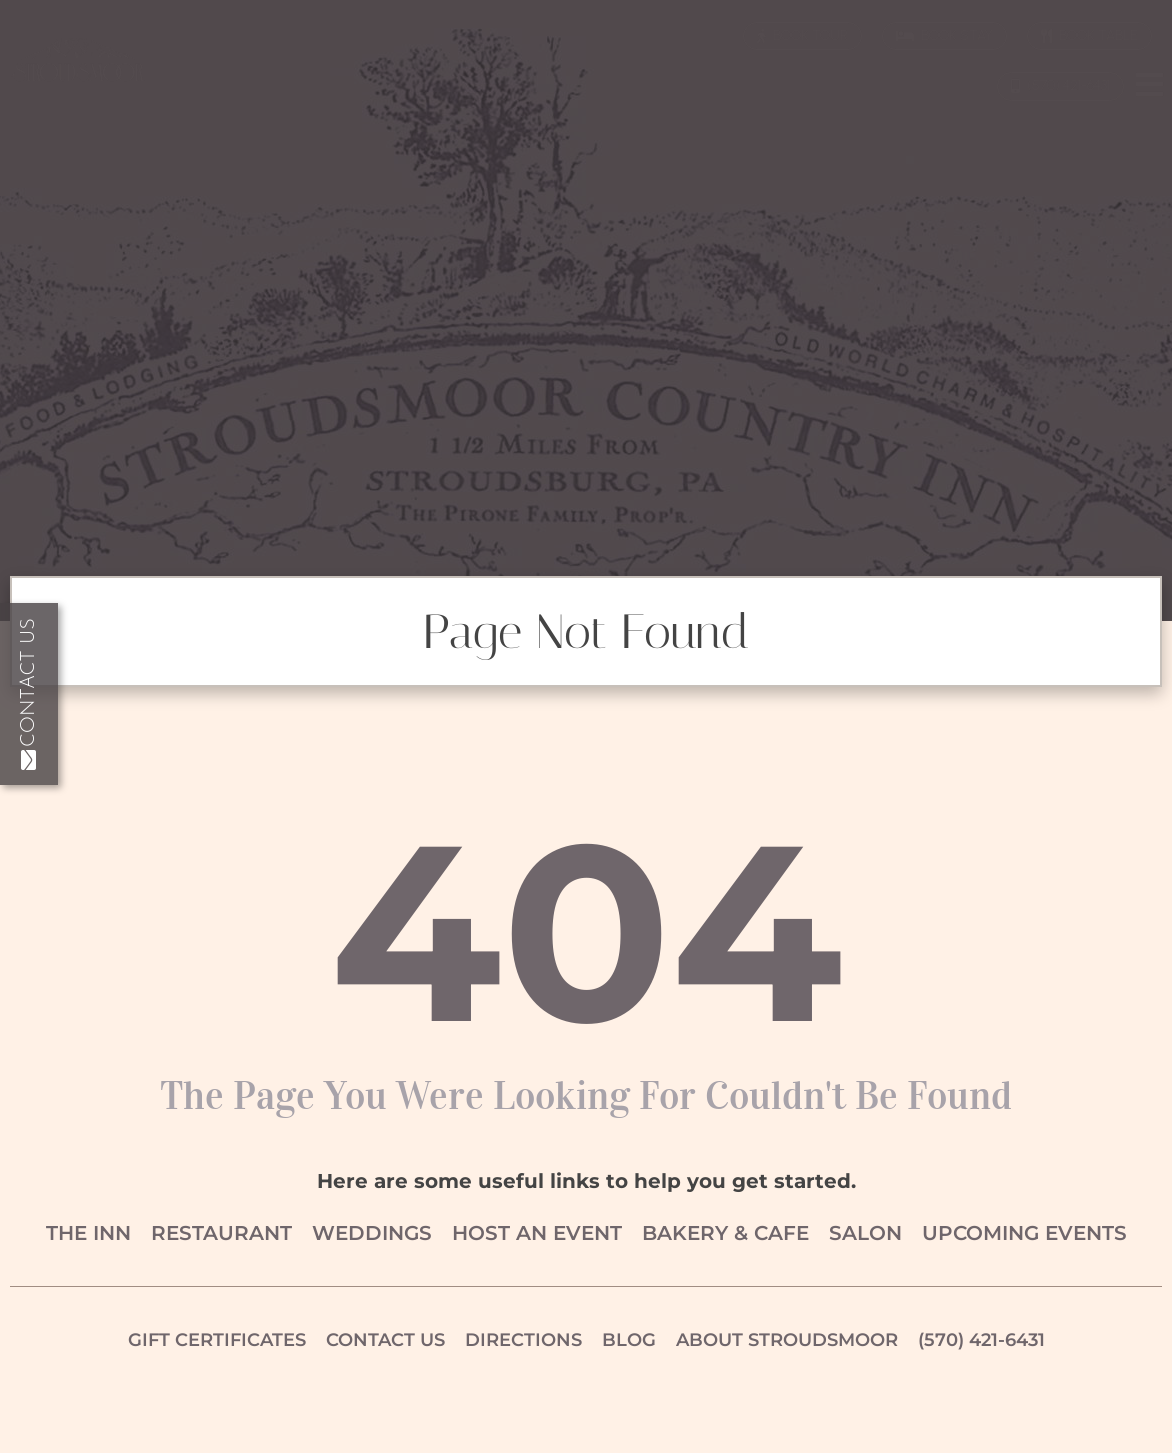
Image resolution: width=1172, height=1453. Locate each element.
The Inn (88, 1233)
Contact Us (29, 694)
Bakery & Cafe (725, 1233)
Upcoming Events (1024, 1233)
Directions (523, 1340)
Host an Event (537, 1233)
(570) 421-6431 (981, 1340)
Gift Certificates (217, 1340)
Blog (629, 1340)
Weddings (372, 1233)
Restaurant (221, 1233)
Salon (865, 1233)
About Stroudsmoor (787, 1340)
